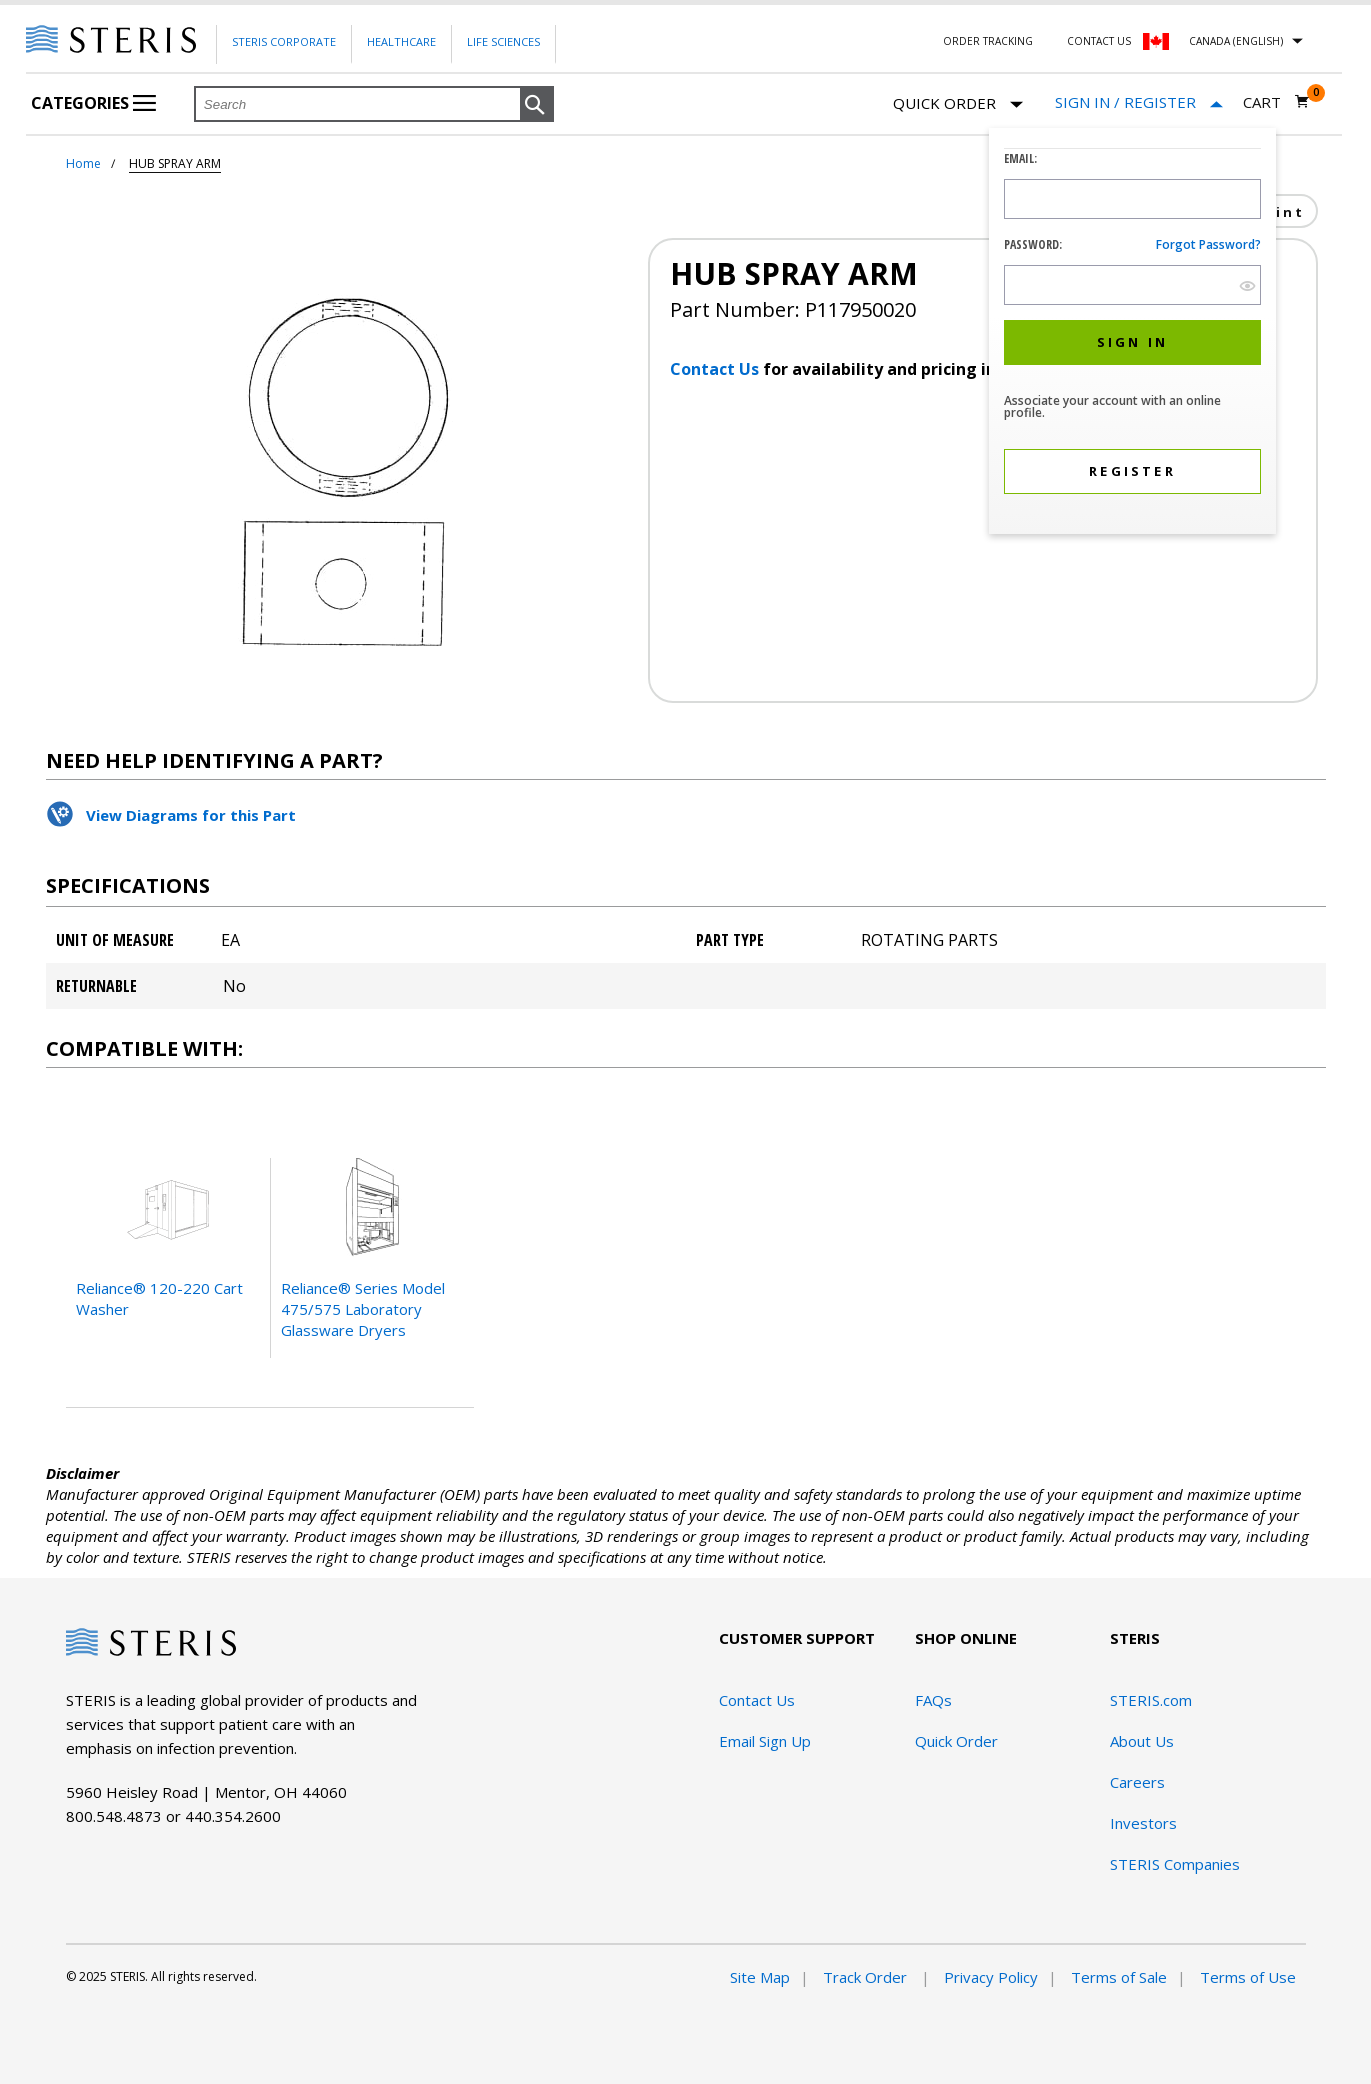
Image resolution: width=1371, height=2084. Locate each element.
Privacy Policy (991, 1977)
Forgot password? (1208, 244)
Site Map (760, 1977)
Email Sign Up (765, 1741)
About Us (1142, 1741)
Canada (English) (1236, 41)
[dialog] (1132, 333)
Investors (1143, 1823)
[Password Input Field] (1132, 285)
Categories (93, 103)
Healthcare (401, 41)
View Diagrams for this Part (191, 815)
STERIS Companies (1175, 1864)
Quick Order (958, 104)
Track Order (867, 1977)
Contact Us (1099, 41)
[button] (537, 105)
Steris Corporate (284, 41)
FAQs (933, 1700)
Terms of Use (1248, 1977)
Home (83, 163)
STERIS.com (1151, 1700)
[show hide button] (1247, 285)
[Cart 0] (1276, 102)
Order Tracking (988, 41)
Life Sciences (503, 41)
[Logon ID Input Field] (1132, 199)
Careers (1137, 1782)
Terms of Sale (1119, 1977)
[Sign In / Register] (1139, 102)
